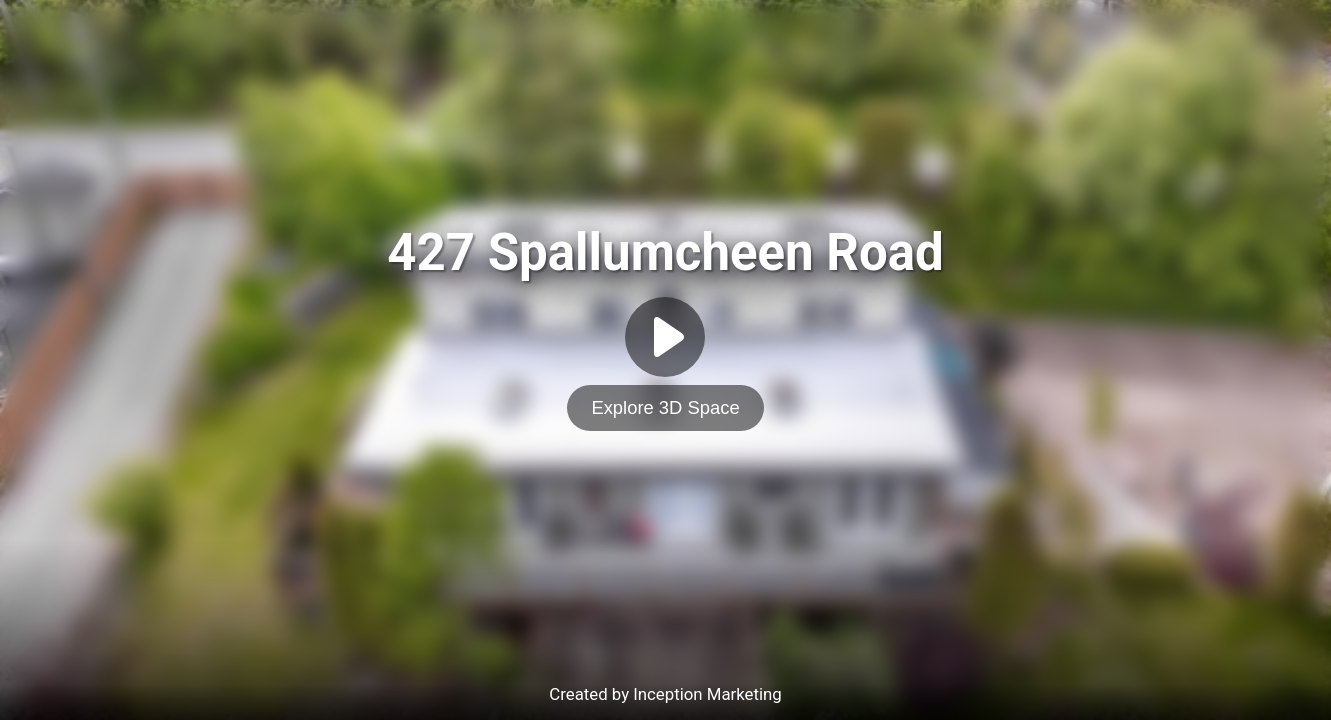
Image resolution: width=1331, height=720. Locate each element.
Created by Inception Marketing (665, 694)
